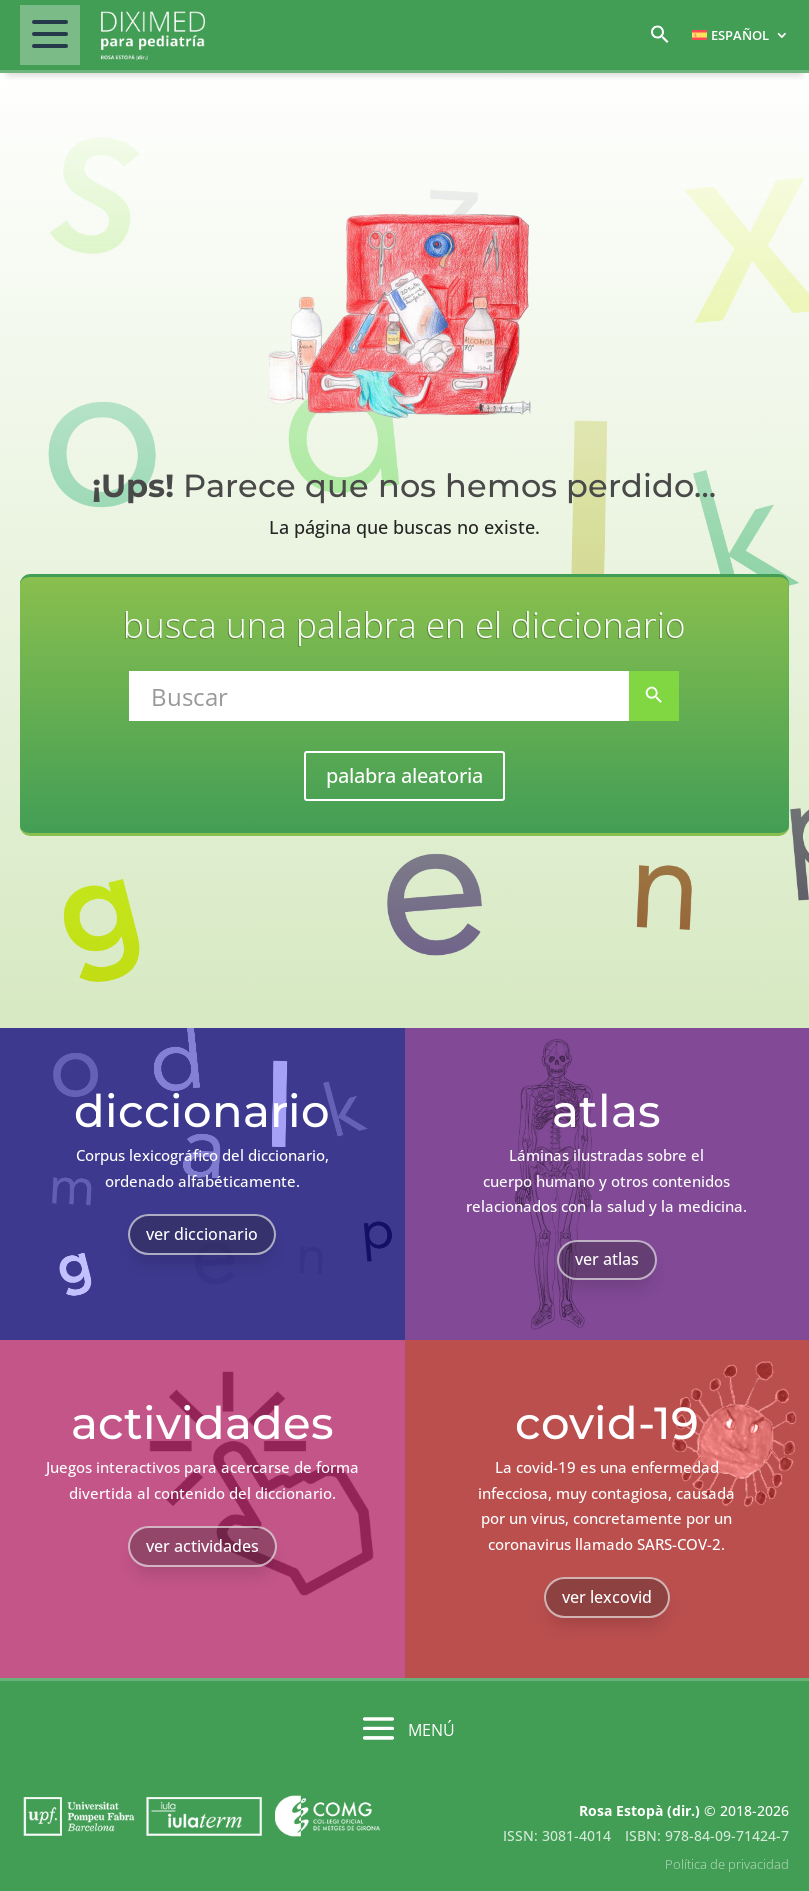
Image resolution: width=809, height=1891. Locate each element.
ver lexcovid (607, 1597)
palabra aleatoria (404, 775)
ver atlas (607, 1259)
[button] (660, 39)
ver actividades (202, 1546)
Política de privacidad (727, 1864)
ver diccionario (202, 1234)
